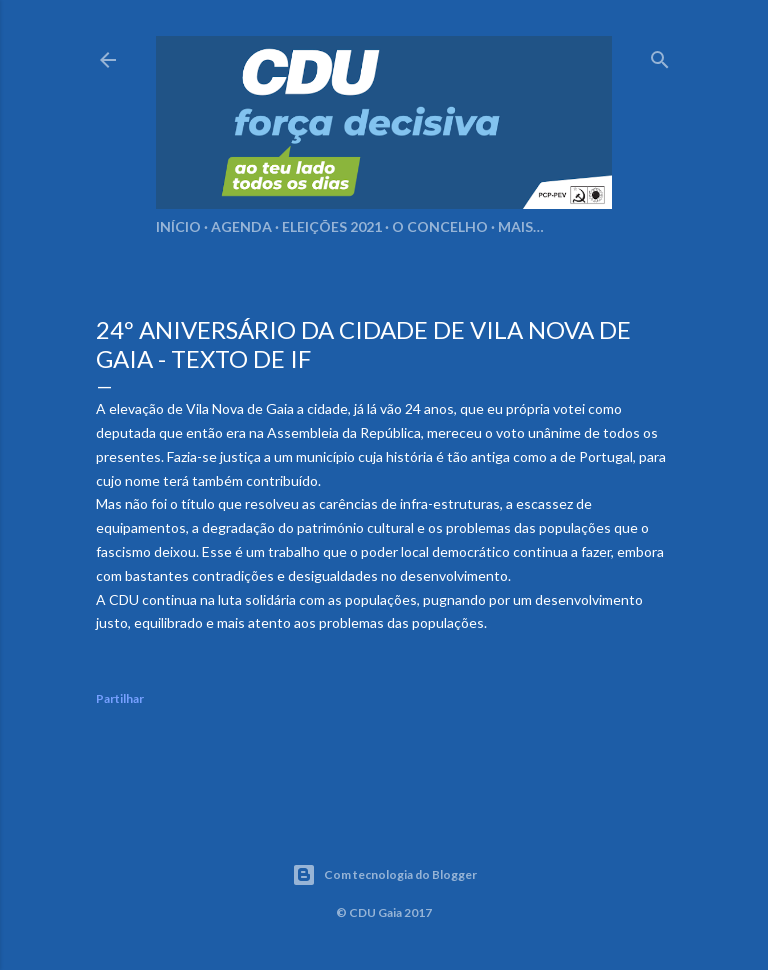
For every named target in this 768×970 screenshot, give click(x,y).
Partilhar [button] (120, 698)
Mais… (521, 226)
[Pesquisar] (660, 55)
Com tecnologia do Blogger (384, 875)
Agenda (241, 226)
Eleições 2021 (332, 226)
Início (178, 226)
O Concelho (440, 226)
